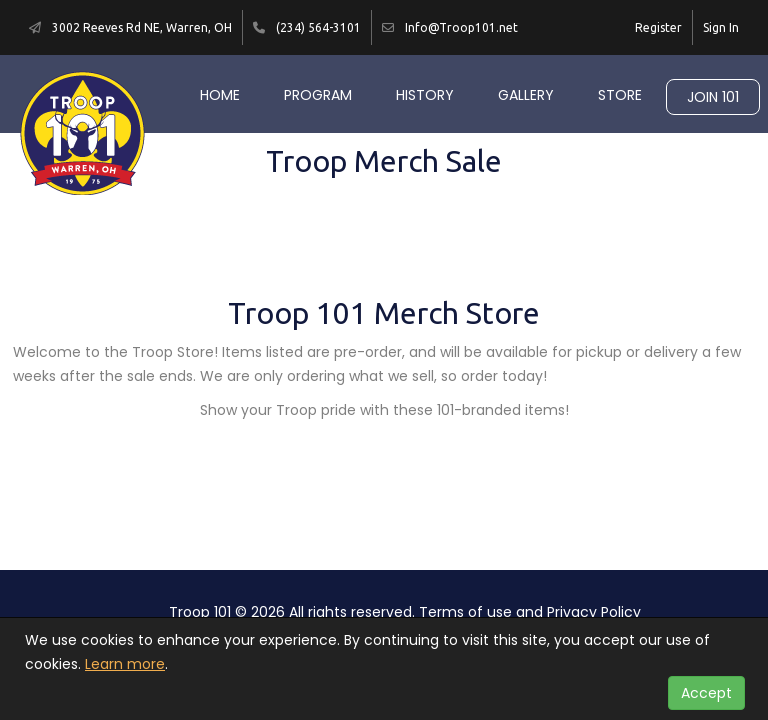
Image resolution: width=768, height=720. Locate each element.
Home (220, 95)
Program (318, 95)
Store (620, 95)
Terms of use (465, 612)
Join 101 (713, 97)
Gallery (526, 95)
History (425, 95)
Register (658, 27)
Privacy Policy (594, 612)
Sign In (721, 27)
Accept (706, 693)
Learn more (125, 664)
